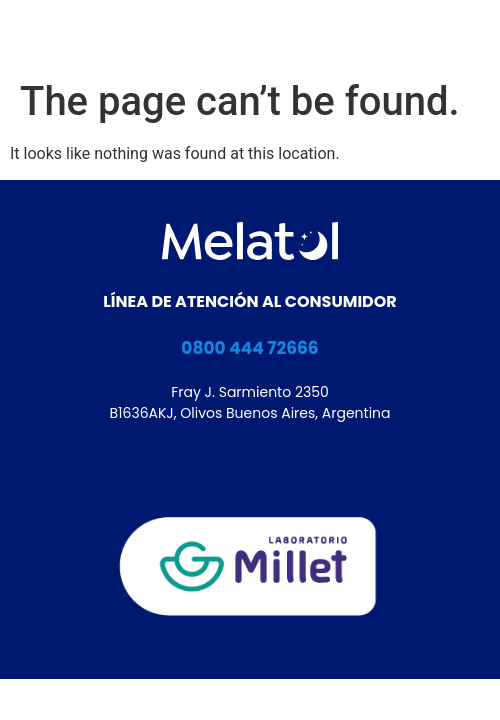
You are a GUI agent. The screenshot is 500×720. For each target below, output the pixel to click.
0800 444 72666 (249, 348)
